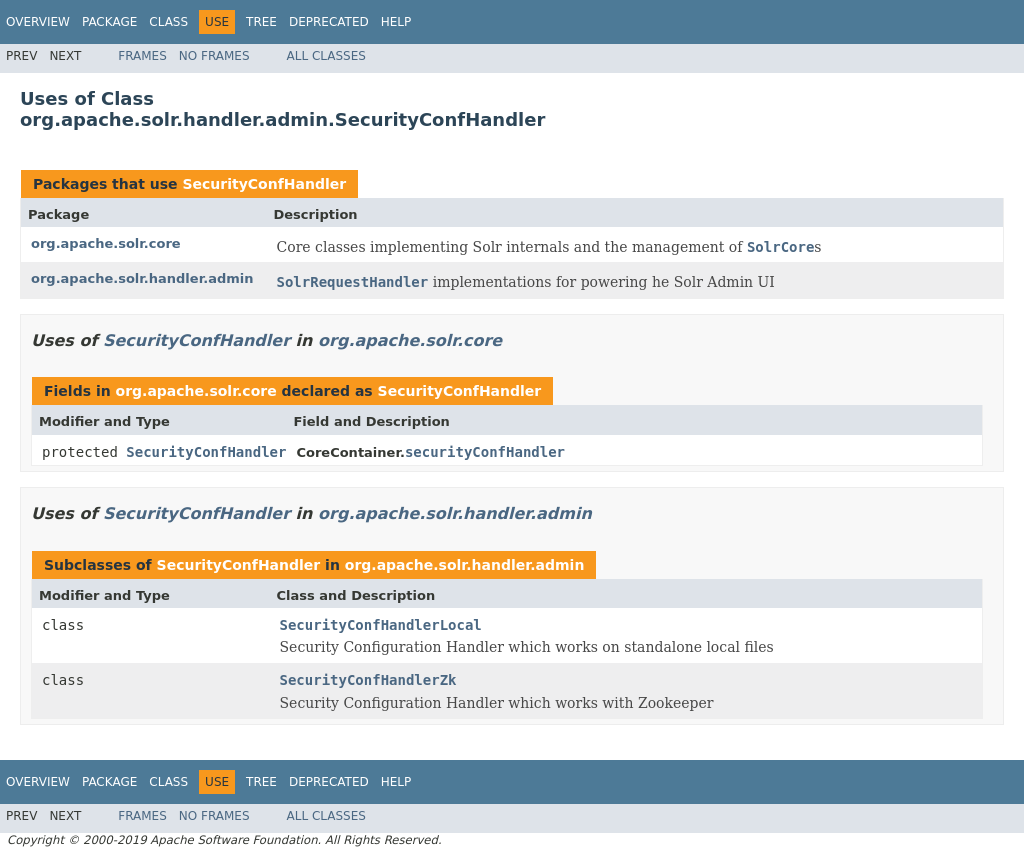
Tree (261, 22)
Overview (38, 22)
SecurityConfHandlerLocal (381, 625)
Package (109, 22)
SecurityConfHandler (264, 184)
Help (396, 22)
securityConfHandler (485, 452)
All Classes (326, 56)
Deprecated (329, 22)
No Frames (214, 56)
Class (168, 22)
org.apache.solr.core (106, 243)
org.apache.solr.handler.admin (142, 278)
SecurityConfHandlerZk (368, 680)
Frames (142, 56)
